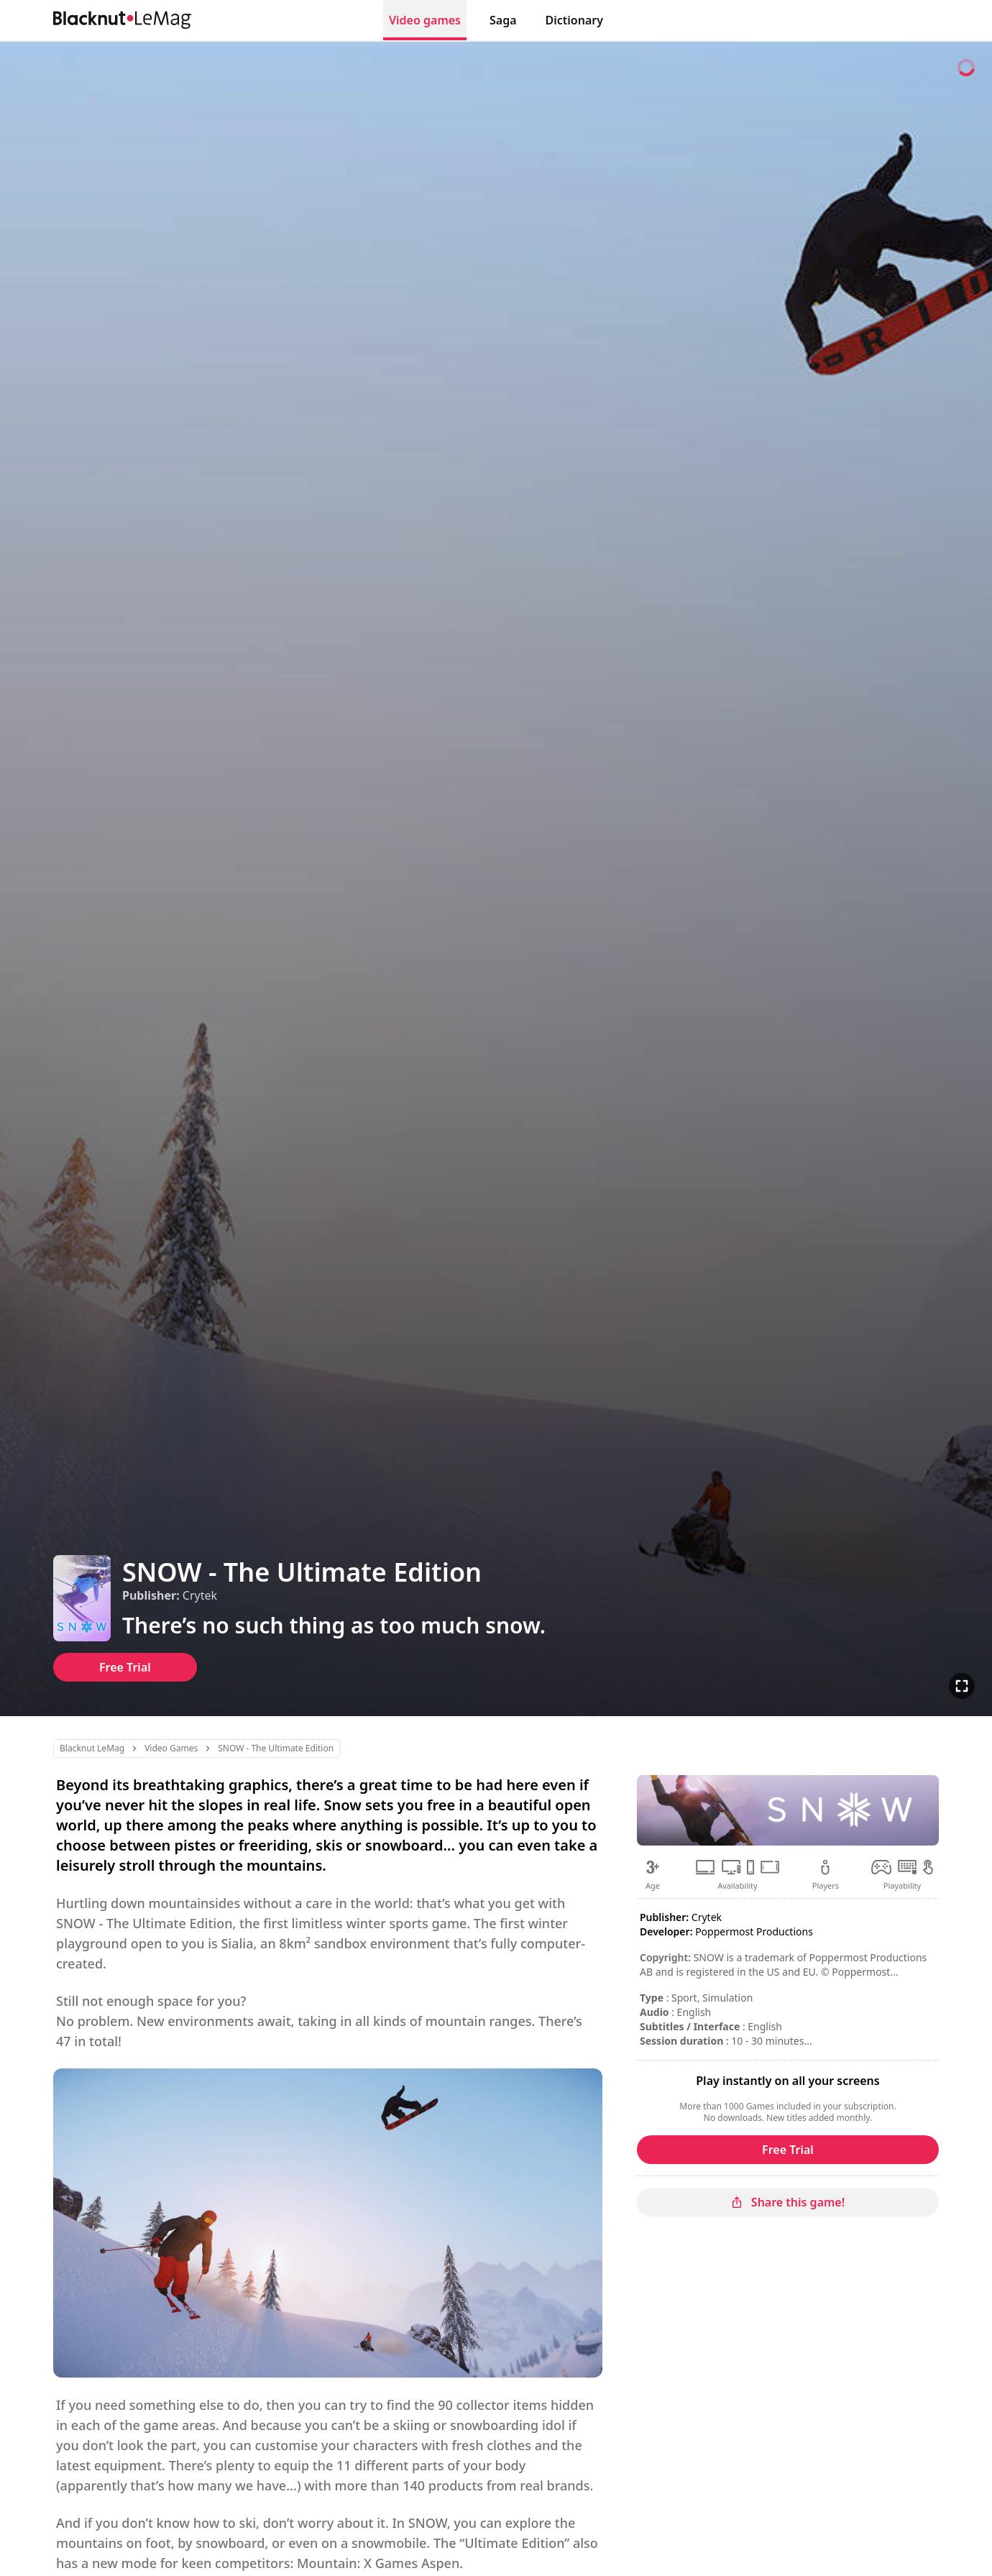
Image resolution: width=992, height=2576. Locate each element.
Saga (503, 20)
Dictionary (574, 20)
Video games (425, 20)
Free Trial (125, 1667)
